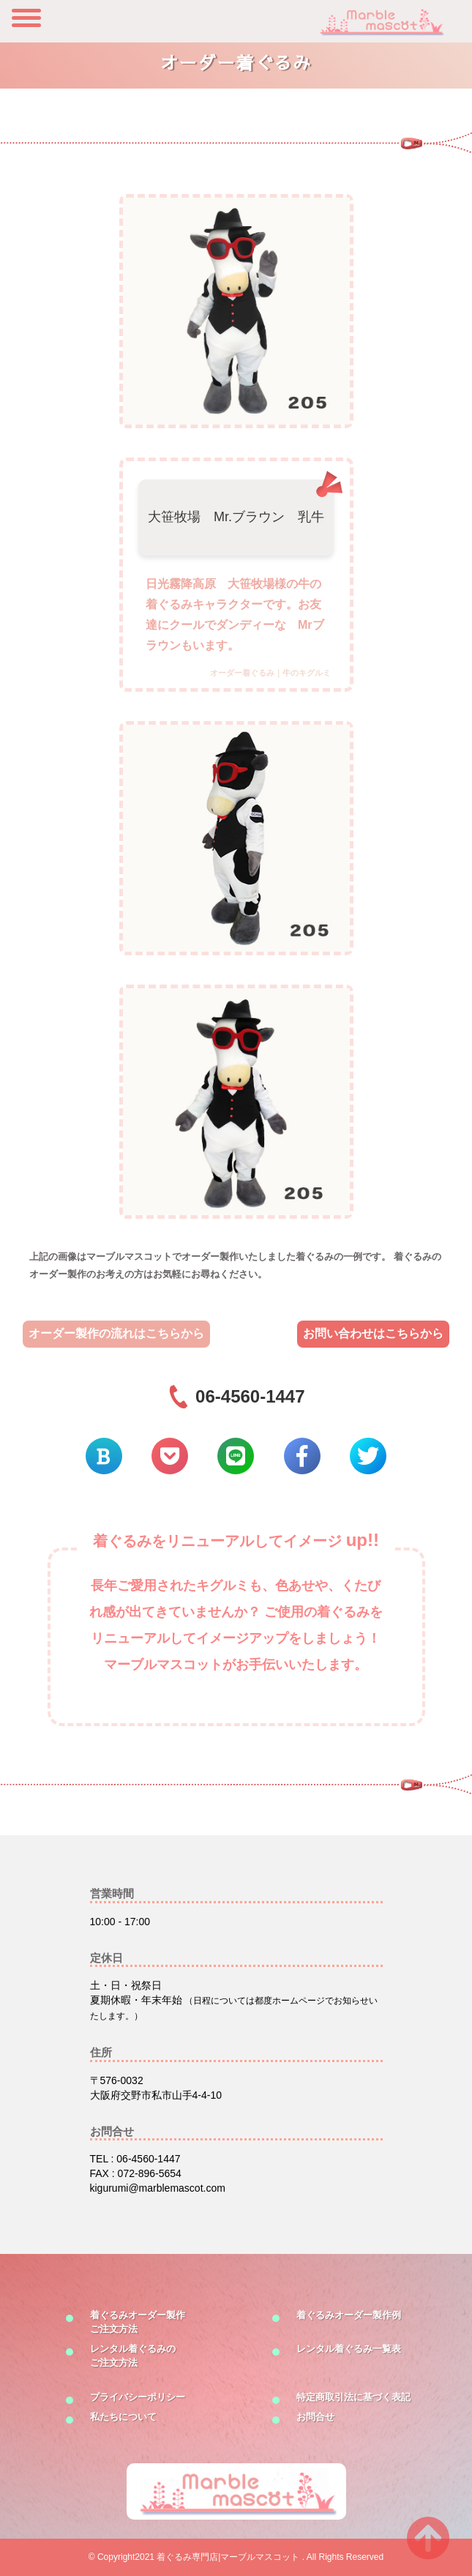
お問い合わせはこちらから (373, 1333)
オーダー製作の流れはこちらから (116, 1333)
